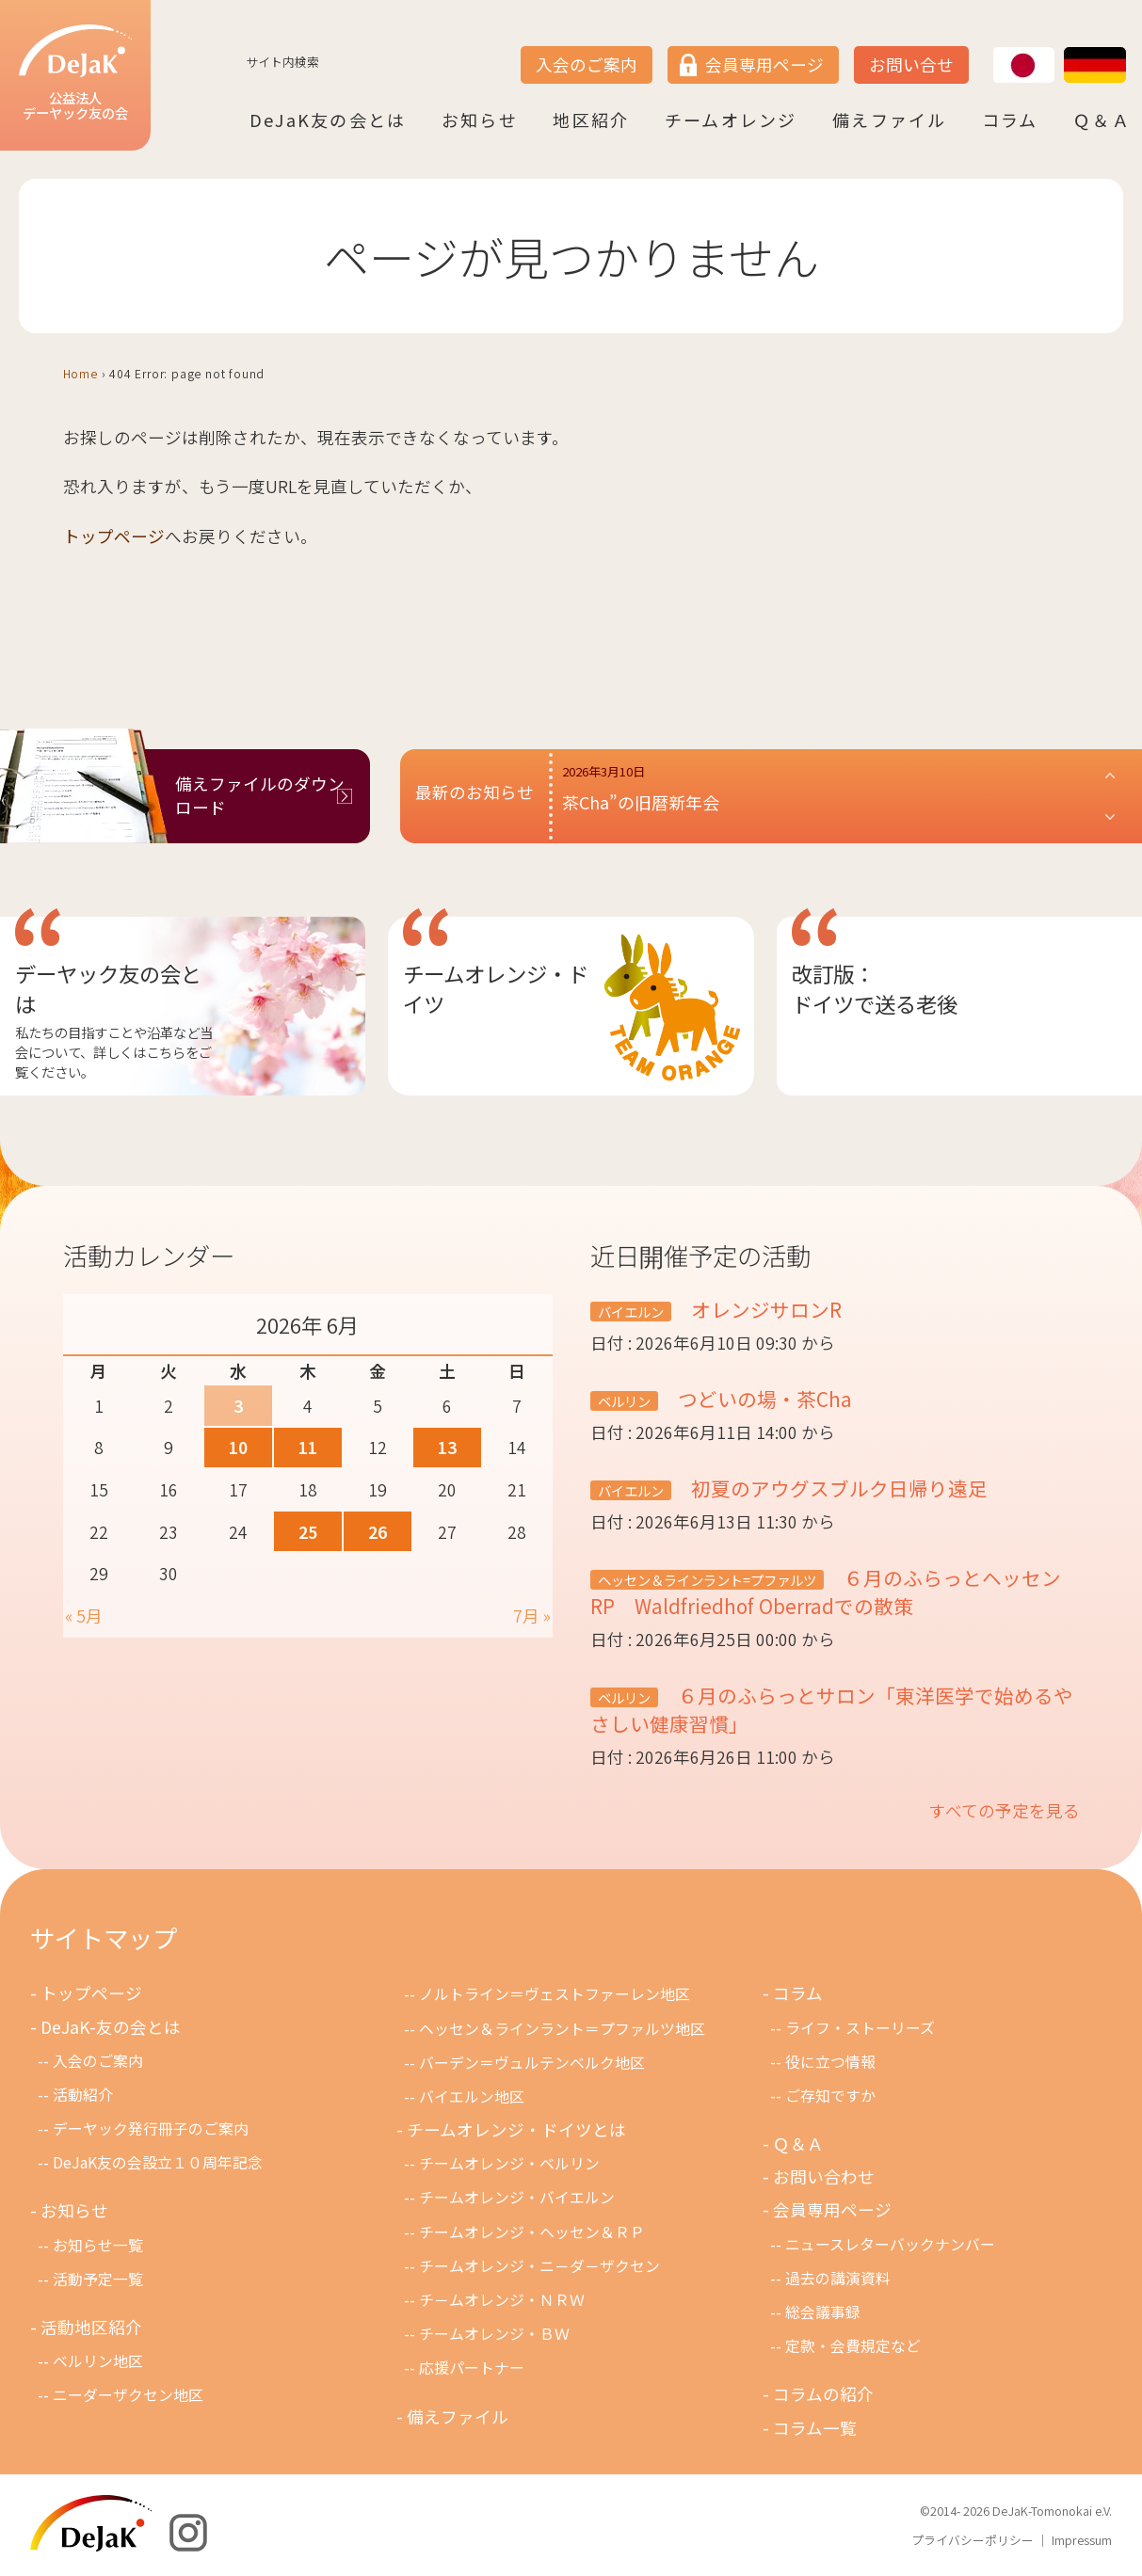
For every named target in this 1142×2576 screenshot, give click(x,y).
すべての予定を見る (1004, 1810)
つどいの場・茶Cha (762, 1398)
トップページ (114, 536)
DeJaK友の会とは (327, 119)
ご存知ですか (830, 2095)
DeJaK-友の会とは (110, 2027)
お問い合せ (911, 64)
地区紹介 (591, 119)
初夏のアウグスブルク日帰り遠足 (837, 1488)
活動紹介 (83, 2094)
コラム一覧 (815, 2428)
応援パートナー (471, 2367)
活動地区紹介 (91, 2327)
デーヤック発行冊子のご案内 (151, 2128)
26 (377, 1532)
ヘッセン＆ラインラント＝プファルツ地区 (562, 2029)
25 (307, 1532)
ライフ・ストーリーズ (860, 2028)
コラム (1010, 119)
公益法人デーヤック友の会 (75, 73)
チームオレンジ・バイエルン (517, 2197)
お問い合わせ (824, 2176)
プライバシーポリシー (972, 2540)
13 (447, 1447)
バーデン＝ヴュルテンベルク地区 (532, 2062)
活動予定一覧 (98, 2279)
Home (80, 373)
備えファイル (889, 119)
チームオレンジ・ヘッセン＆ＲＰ (532, 2232)
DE (1065, 48)
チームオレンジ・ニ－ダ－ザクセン (539, 2266)
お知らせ (480, 119)
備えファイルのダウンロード (260, 795)
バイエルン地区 (471, 2096)
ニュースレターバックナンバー (890, 2244)
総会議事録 (823, 2312)
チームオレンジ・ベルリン (509, 2163)
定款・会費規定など (853, 2346)
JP (993, 48)
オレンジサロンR (773, 1309)
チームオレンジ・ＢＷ (494, 2333)
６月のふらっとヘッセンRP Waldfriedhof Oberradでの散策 (825, 1591)
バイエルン (631, 1311)
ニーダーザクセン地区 (128, 2395)
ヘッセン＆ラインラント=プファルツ (707, 1580)
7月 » (532, 1615)
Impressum (1082, 2540)
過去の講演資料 (838, 2278)
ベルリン (624, 1401)
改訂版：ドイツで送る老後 (874, 988)
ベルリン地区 (98, 2361)
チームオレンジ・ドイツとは (516, 2129)
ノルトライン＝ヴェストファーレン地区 (554, 1994)
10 (238, 1447)
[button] (840, 796)
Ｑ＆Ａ (1102, 119)
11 (307, 1447)
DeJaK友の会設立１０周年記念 (158, 2162)
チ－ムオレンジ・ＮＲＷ (502, 2300)
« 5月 (84, 1615)
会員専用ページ (764, 64)
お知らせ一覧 (98, 2245)
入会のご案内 (586, 64)
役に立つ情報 (830, 2061)
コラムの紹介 (823, 2394)
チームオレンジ (731, 119)
